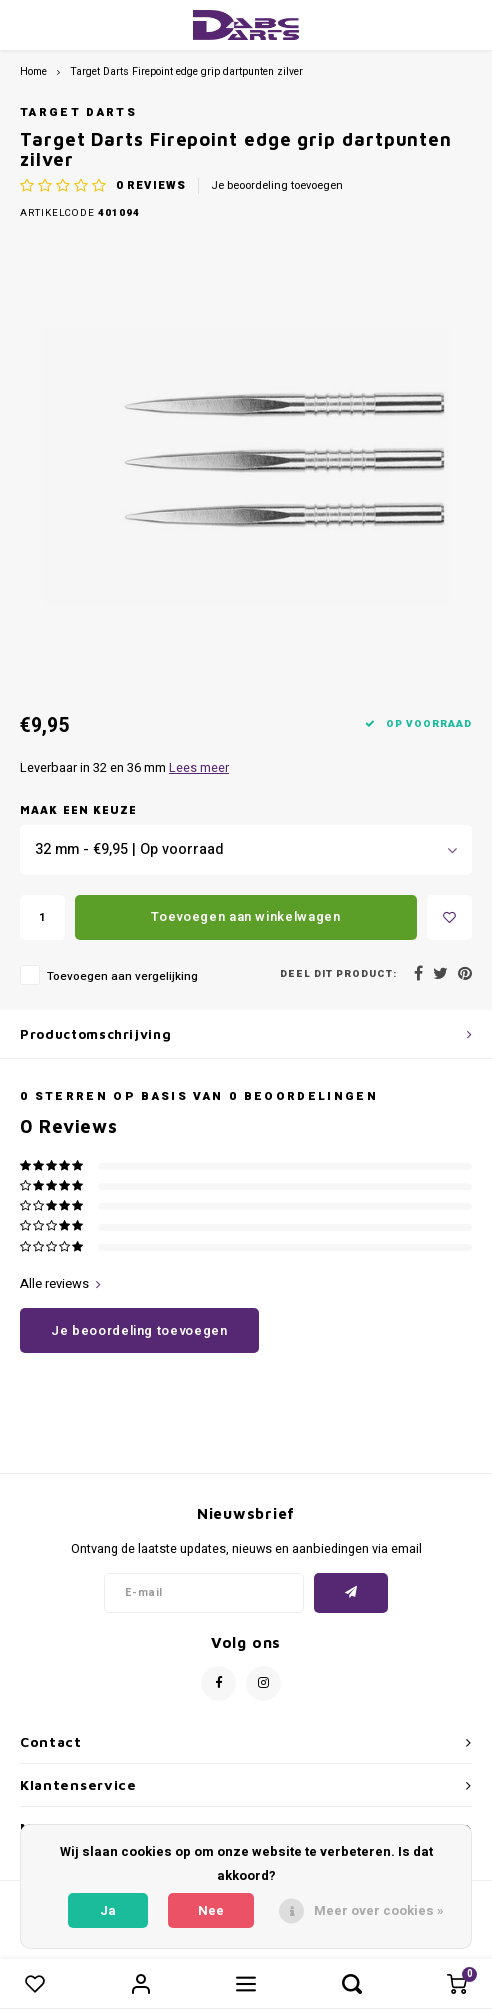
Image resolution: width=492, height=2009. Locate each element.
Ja (108, 1910)
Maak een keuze (78, 809)
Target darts (78, 112)
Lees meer (199, 768)
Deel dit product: (338, 974)
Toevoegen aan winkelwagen (245, 916)
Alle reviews (60, 1284)
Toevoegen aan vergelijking (122, 976)
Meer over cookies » (379, 1910)
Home (33, 71)
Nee (211, 1910)
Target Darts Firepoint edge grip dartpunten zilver (186, 71)
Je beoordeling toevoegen (277, 186)
